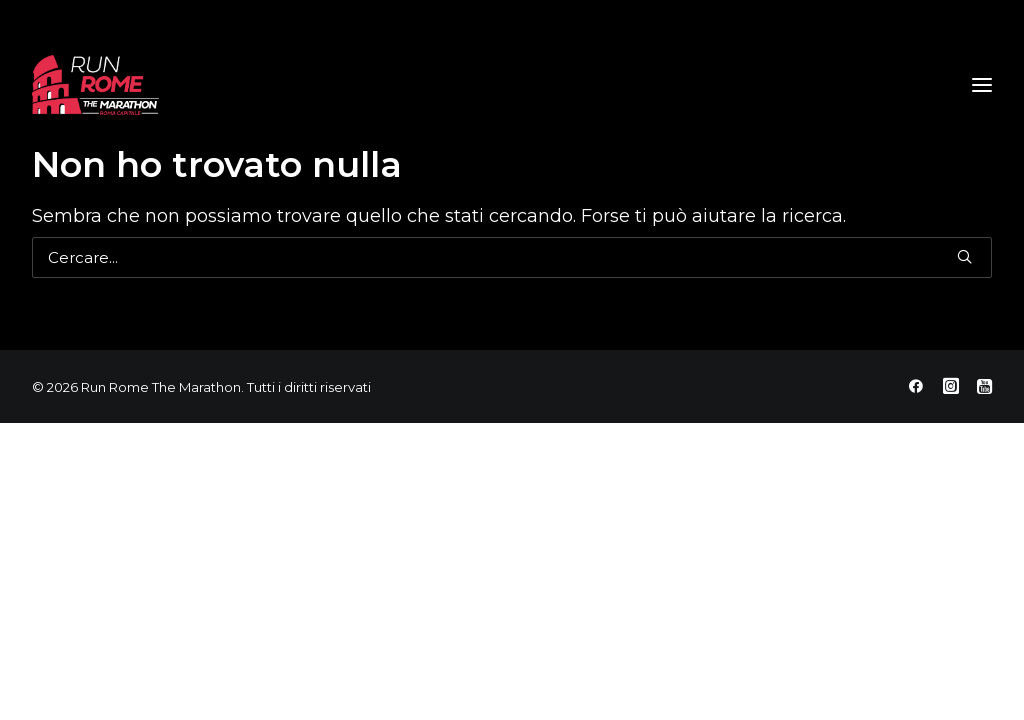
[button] (964, 256)
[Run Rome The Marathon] (95, 85)
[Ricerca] (512, 257)
